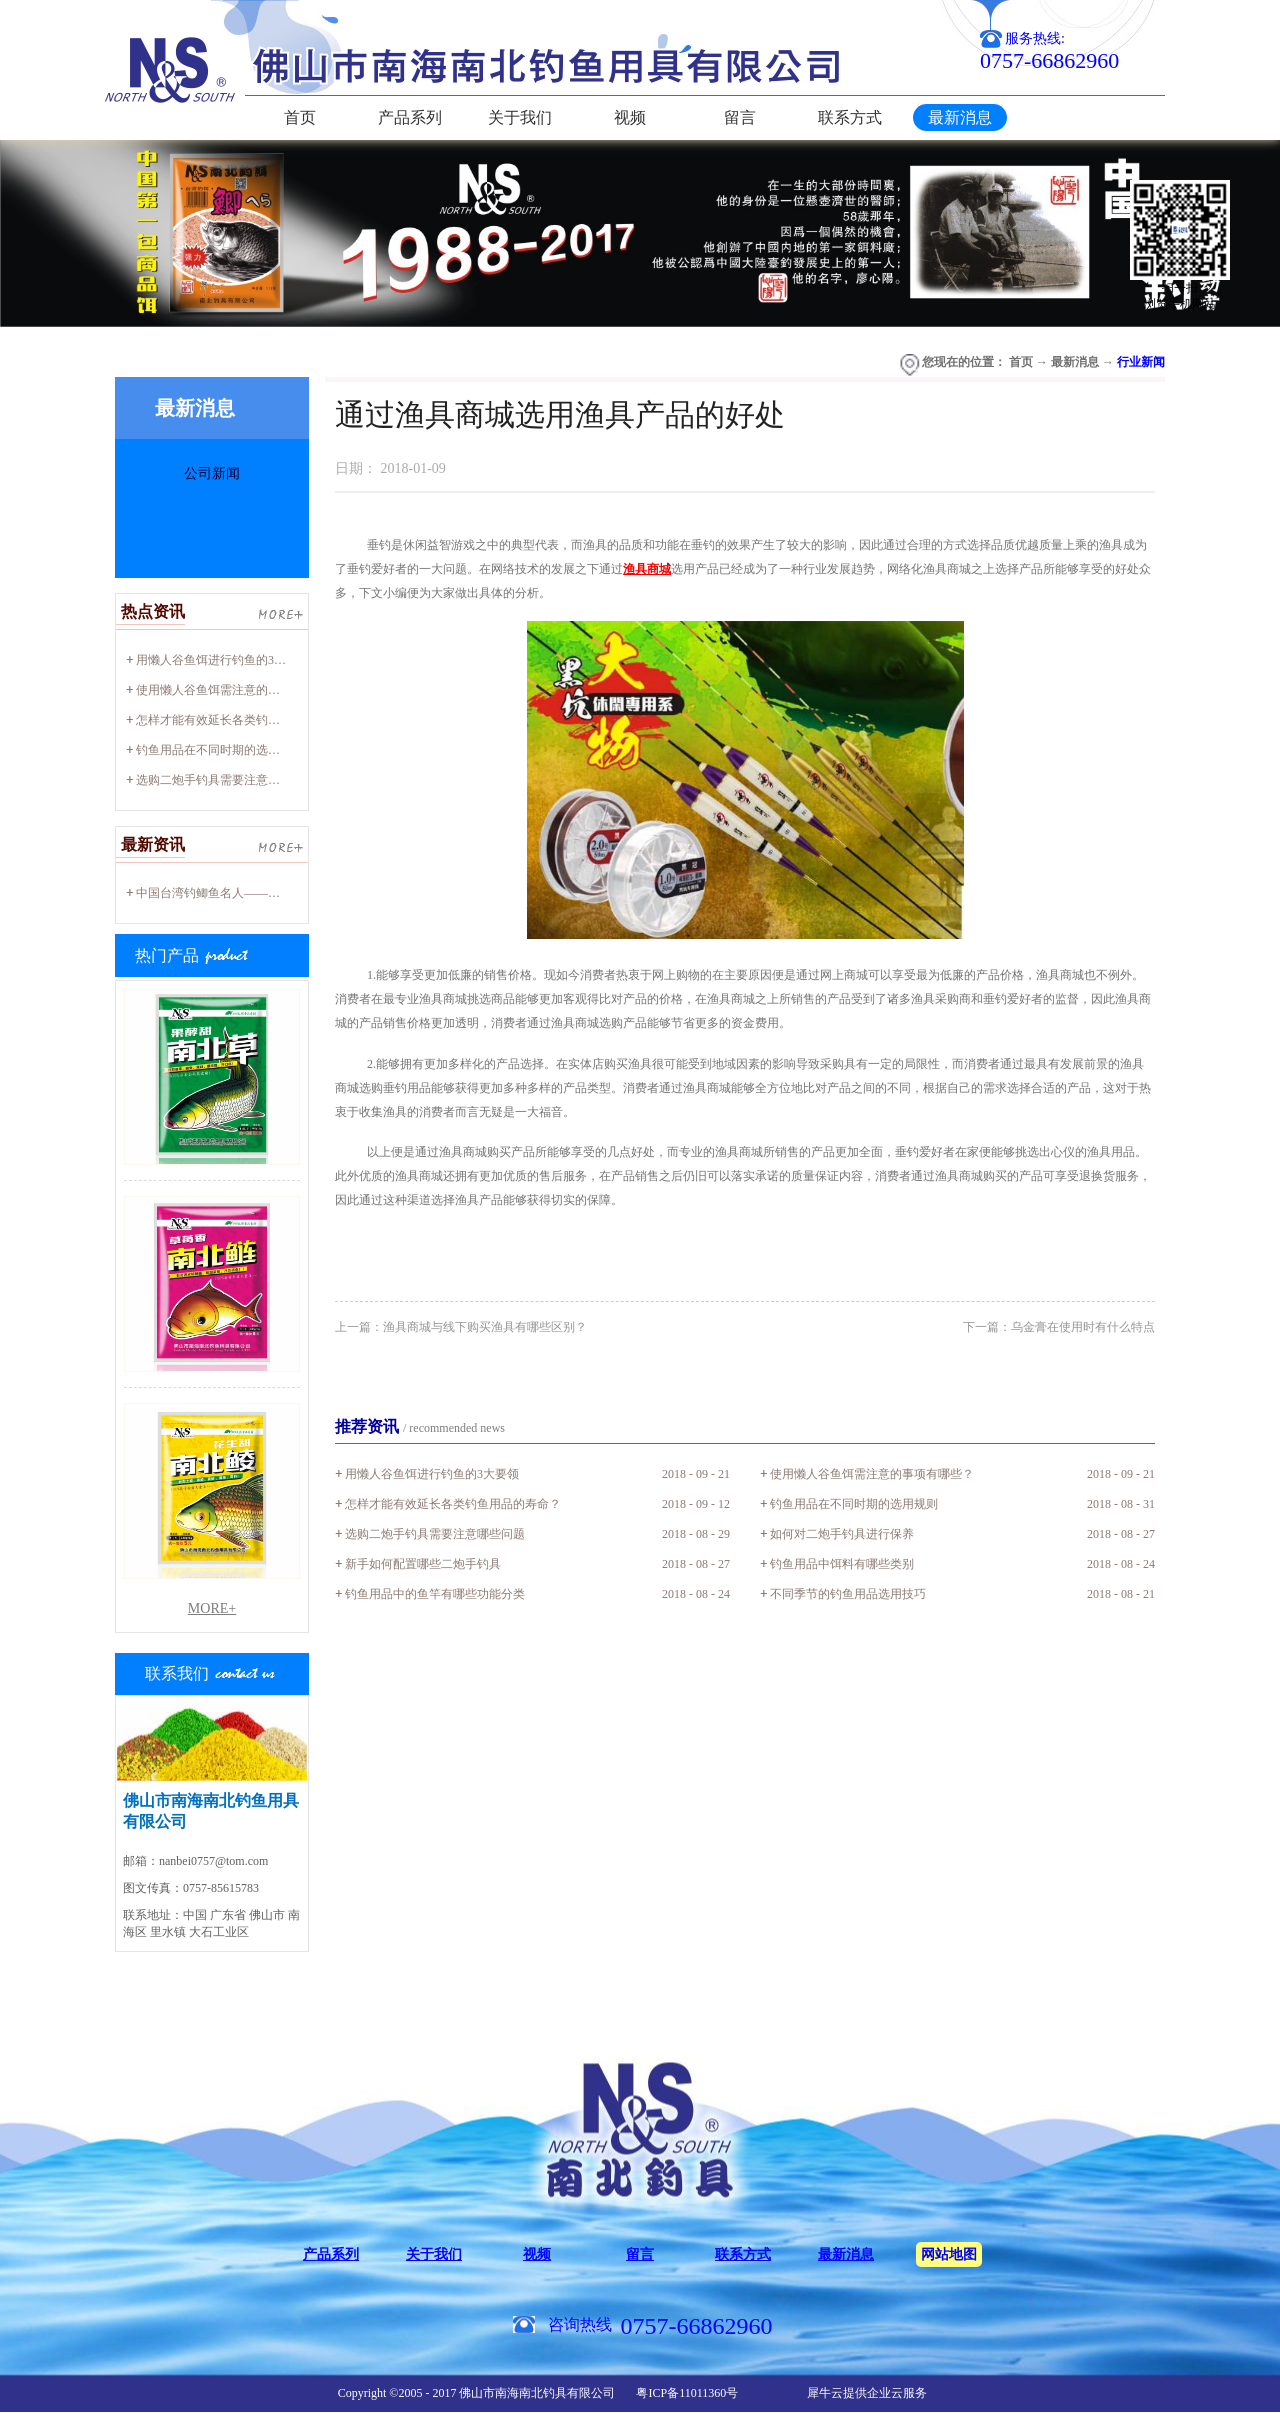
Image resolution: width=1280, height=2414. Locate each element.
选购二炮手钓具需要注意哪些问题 (226, 780)
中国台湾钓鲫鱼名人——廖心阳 (220, 893)
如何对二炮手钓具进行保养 (842, 1534)
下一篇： (1059, 1327)
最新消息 (1075, 362)
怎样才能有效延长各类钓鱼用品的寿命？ (244, 720)
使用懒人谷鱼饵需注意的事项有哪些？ (238, 690)
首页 (300, 117)
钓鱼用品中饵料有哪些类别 (842, 1564)
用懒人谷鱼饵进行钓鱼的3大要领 (223, 660)
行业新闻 (1141, 362)
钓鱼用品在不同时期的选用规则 (220, 750)
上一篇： (461, 1327)
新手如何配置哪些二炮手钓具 (423, 1564)
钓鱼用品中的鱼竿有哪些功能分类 (435, 1594)
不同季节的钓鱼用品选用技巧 (848, 1594)
